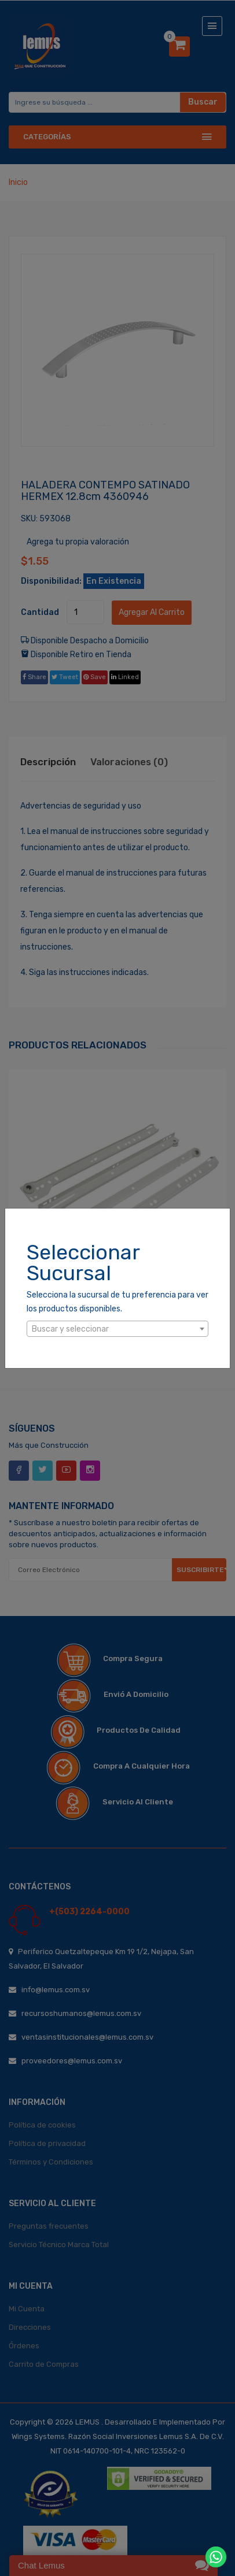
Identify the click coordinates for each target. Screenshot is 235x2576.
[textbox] (117, 1329)
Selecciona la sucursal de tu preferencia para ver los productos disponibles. (117, 1302)
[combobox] (117, 1329)
